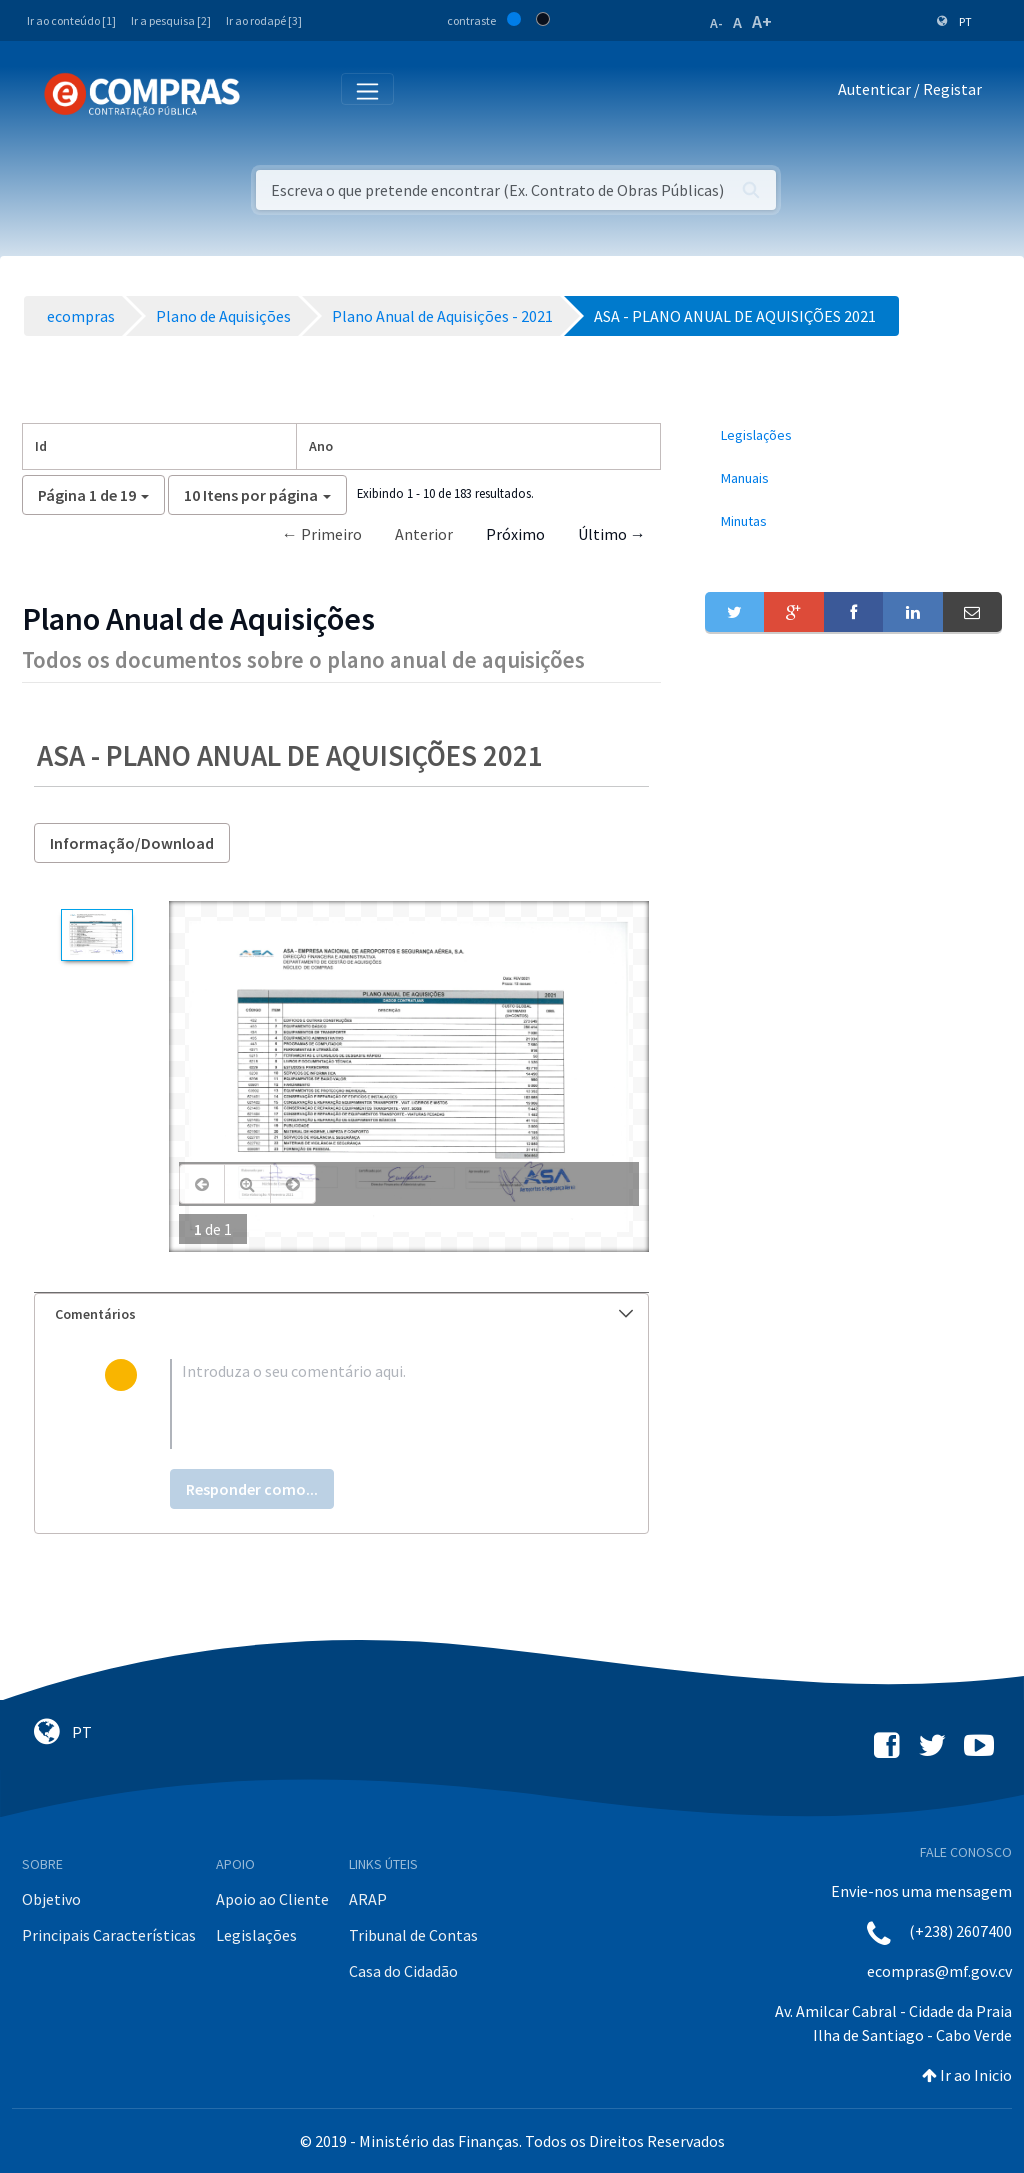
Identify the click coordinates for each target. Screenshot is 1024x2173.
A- (716, 23)
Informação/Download (132, 843)
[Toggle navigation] (268, 93)
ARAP (368, 1899)
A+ (762, 21)
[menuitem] (853, 435)
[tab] (341, 1314)
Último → (612, 534)
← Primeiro (322, 534)
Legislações (256, 1935)
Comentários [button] (344, 1314)
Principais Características (109, 1935)
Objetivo (51, 1899)
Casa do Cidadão (403, 1971)
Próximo (515, 534)
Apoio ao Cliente (272, 1899)
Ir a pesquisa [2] (171, 20)
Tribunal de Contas (413, 1935)
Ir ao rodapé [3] (264, 20)
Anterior (424, 534)
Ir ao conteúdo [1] (71, 20)
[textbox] (374, 1404)
